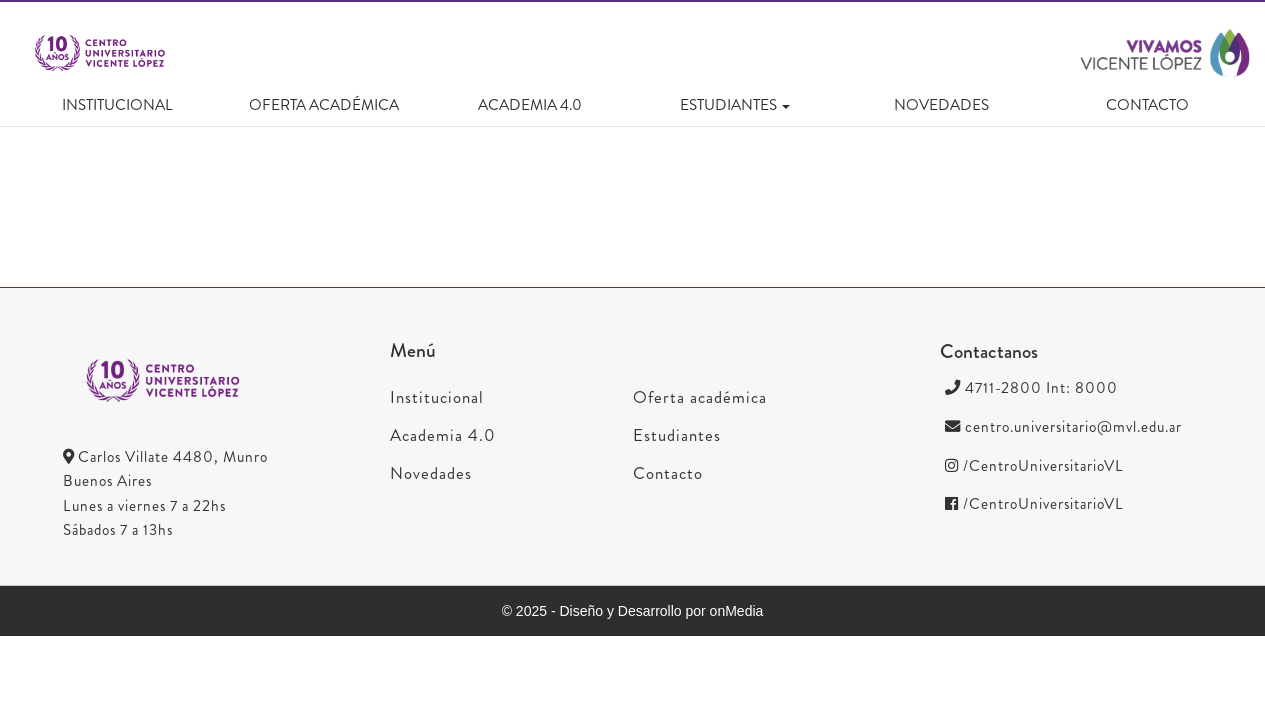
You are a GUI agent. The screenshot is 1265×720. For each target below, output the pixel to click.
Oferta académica (324, 105)
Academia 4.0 (530, 105)
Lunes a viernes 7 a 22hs (144, 506)
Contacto (1147, 105)
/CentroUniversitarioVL (1034, 466)
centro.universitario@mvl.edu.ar (1063, 427)
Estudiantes (677, 435)
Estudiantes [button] (735, 105)
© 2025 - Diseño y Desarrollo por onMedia (633, 611)
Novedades (941, 105)
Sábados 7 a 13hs (118, 530)
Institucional (117, 105)
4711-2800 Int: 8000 (1031, 388)
